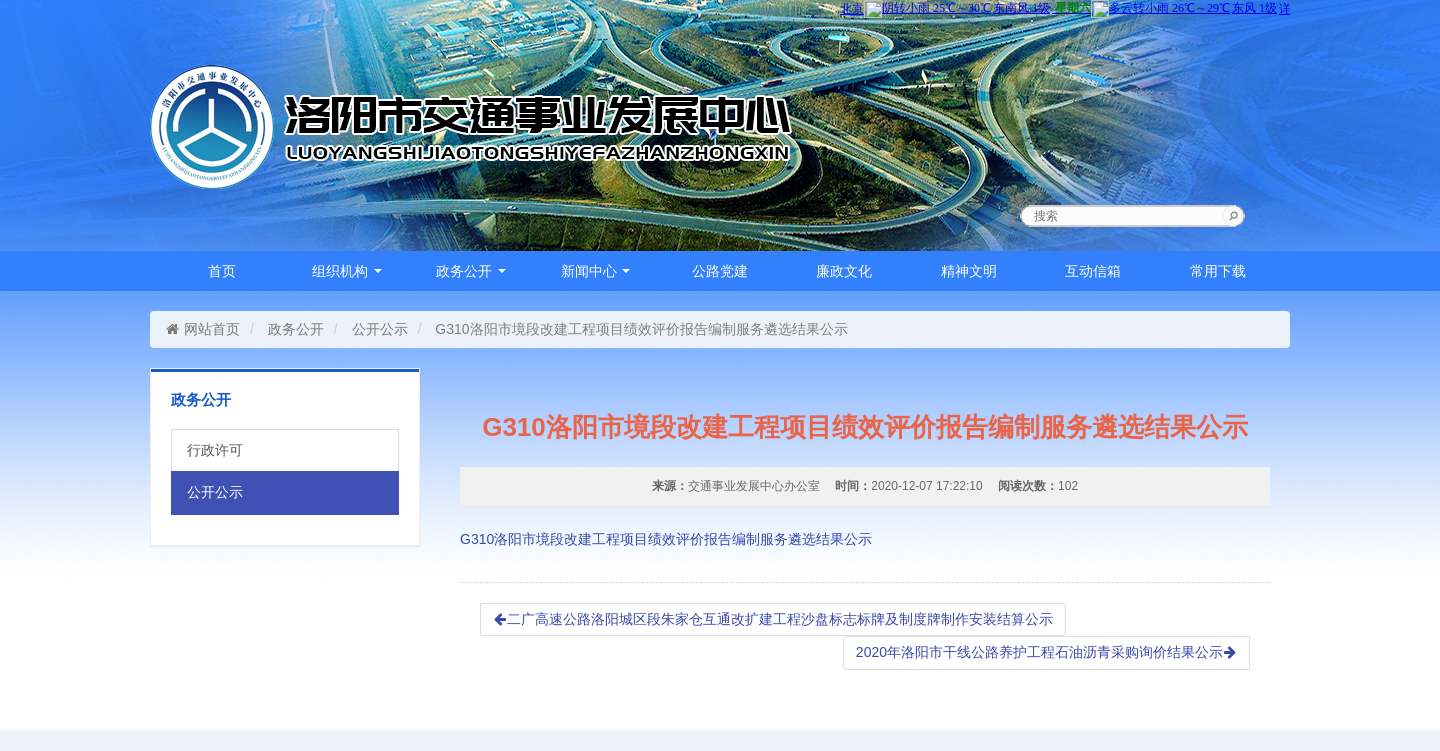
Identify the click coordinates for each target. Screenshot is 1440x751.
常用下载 (1218, 271)
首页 (222, 271)
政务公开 (471, 271)
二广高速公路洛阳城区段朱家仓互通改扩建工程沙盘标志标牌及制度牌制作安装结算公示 (773, 619)
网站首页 (202, 329)
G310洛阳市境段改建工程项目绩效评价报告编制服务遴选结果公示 (666, 539)
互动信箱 (1093, 271)
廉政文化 (844, 271)
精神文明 (969, 271)
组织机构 (347, 271)
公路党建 (720, 271)
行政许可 (215, 450)
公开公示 (380, 329)
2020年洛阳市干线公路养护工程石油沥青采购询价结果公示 (1046, 652)
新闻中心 (596, 271)
